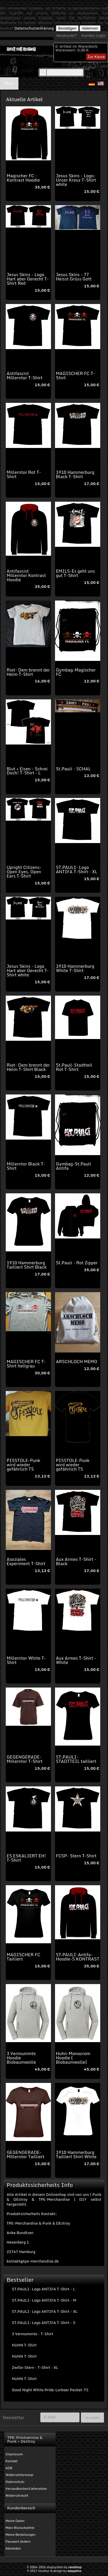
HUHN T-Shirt (24, 2345)
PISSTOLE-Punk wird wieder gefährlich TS (23, 1464)
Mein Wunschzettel (20, 2527)
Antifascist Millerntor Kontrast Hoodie (26, 575)
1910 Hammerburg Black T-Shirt (75, 474)
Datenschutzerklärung (34, 28)
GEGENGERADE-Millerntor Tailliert (25, 2154)
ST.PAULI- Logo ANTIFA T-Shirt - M (44, 2300)
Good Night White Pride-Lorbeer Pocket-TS (50, 2390)
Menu (9, 83)
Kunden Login (94, 35)
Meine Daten (14, 2520)
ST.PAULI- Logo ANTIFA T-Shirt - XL (76, 869)
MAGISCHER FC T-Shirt (75, 375)
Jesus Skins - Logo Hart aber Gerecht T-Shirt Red (28, 278)
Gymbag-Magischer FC (76, 672)
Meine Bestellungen (20, 2534)
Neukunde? (66, 35)
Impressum (14, 2454)
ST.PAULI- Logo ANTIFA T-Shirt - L (43, 2289)
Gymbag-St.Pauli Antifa (73, 1165)
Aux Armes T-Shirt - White (76, 1660)
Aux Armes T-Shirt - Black (76, 1561)
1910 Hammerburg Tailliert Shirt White (76, 2154)
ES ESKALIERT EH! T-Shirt (26, 1857)
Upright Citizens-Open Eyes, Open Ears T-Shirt (24, 871)
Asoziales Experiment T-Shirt (26, 1561)
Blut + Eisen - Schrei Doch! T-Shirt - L (27, 770)
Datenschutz (14, 2481)
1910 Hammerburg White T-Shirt (75, 968)
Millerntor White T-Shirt (26, 1660)
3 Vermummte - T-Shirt (32, 2334)
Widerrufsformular (19, 2474)
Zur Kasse (96, 56)
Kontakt (11, 2461)
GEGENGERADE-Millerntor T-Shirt (25, 1759)
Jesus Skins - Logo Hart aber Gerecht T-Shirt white (28, 970)
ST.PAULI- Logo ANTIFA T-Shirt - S (43, 2322)
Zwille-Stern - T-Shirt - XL (35, 2367)
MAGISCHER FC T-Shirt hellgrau (26, 1363)
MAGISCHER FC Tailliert (23, 1956)
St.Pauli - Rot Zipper (77, 1262)
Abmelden (13, 2548)
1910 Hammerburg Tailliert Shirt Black (27, 1264)
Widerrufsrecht (16, 2495)
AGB (8, 2468)
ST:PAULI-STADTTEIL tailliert (76, 1759)
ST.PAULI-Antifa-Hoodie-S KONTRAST (77, 1956)
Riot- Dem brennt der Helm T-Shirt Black (28, 1067)
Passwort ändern (18, 2541)
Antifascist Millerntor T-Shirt (25, 375)
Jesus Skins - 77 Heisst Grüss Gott (74, 276)
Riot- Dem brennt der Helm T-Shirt (28, 672)
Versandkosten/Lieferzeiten (26, 2488)
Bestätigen (67, 28)
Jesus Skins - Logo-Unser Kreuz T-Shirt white (76, 180)
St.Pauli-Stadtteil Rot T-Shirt (74, 1067)
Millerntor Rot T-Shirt (24, 474)
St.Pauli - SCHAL (73, 768)
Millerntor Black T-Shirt (26, 1165)
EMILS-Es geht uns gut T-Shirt (75, 573)
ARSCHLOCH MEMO (76, 1361)
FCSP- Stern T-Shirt (76, 1855)
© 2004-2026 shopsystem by (54, 2567)
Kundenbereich (21, 2508)
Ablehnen (90, 28)
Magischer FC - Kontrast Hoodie (23, 177)
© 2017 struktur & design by (54, 2571)
